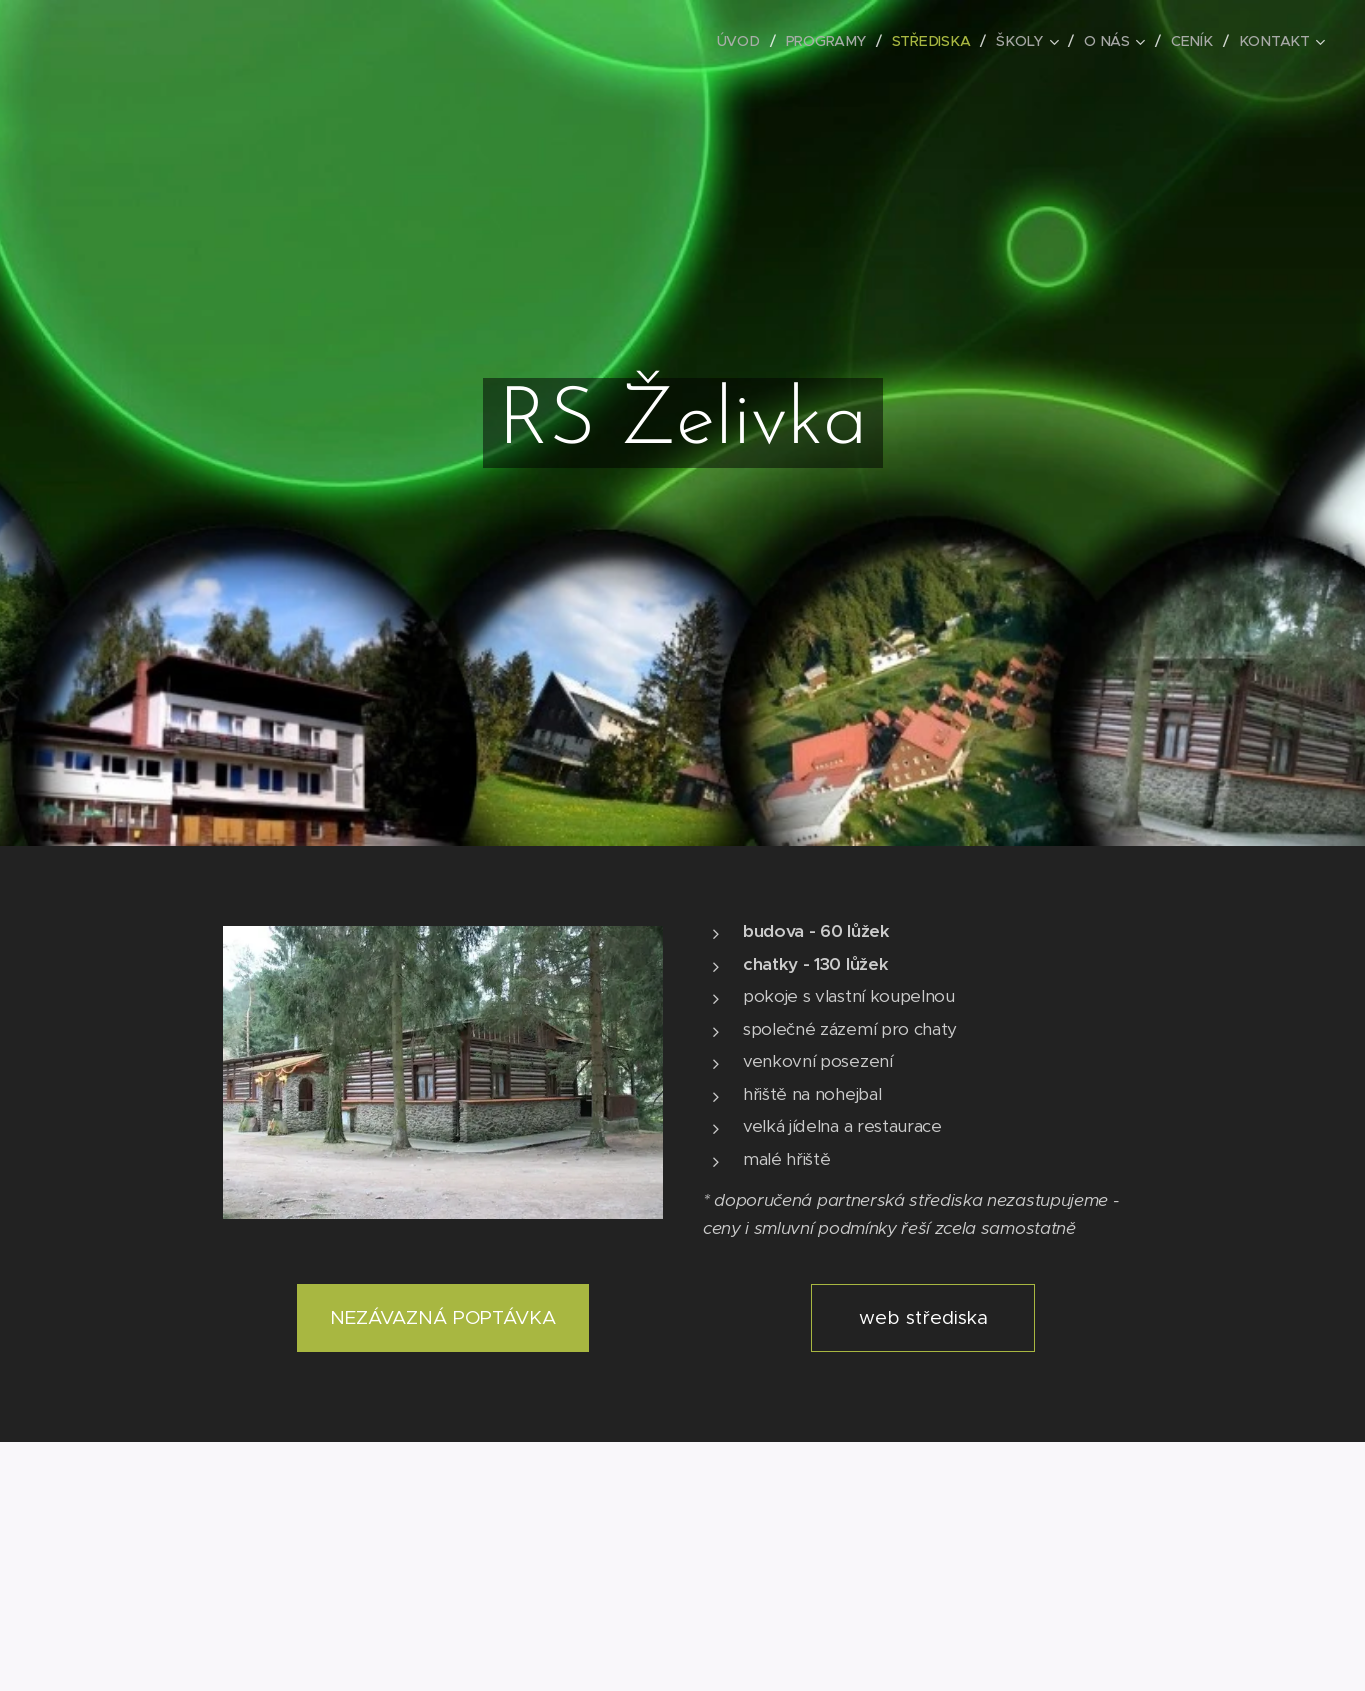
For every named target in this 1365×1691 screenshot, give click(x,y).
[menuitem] (747, 41)
